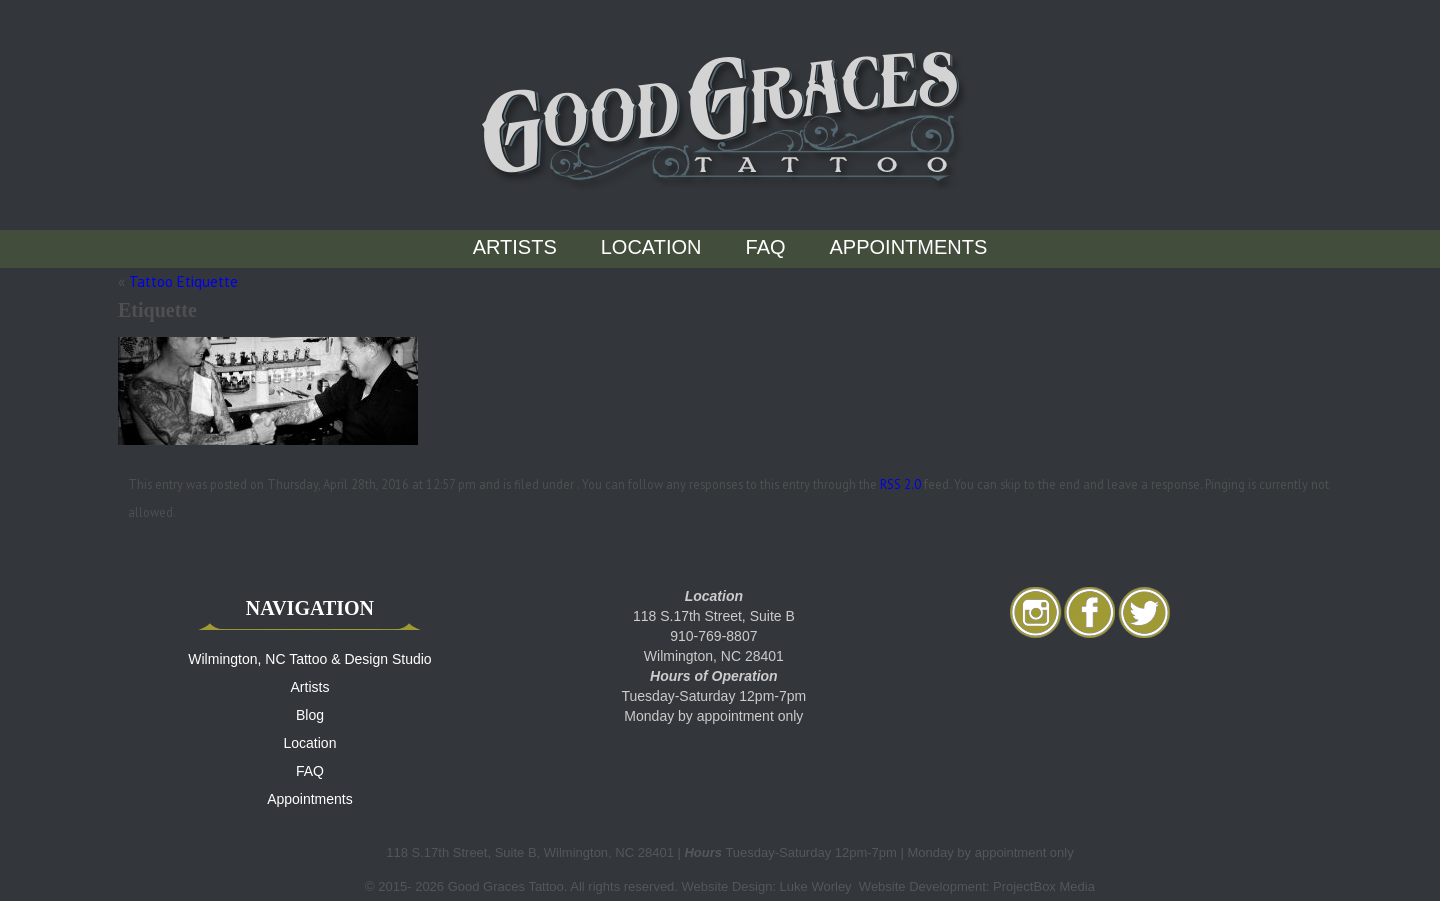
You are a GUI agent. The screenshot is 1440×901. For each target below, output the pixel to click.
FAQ (766, 247)
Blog (310, 715)
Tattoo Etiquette (183, 281)
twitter (1144, 612)
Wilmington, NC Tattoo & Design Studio (309, 659)
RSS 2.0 (900, 484)
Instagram (1036, 612)
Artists (515, 247)
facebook (1090, 612)
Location (651, 247)
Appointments (909, 247)
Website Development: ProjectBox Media (977, 886)
